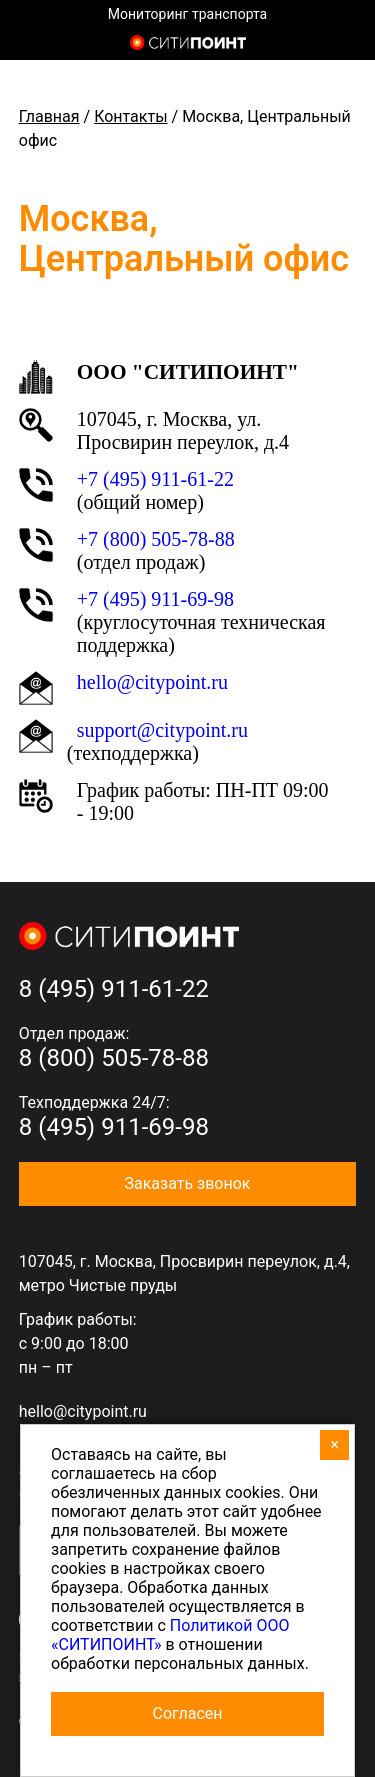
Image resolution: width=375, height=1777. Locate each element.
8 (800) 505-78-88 (114, 1058)
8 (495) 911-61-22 (114, 989)
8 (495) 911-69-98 (114, 1127)
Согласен (188, 1713)
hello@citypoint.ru (83, 1411)
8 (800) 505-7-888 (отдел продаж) (343, 45)
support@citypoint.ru (162, 730)
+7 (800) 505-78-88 (156, 539)
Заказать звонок (187, 1183)
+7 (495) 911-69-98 (155, 599)
